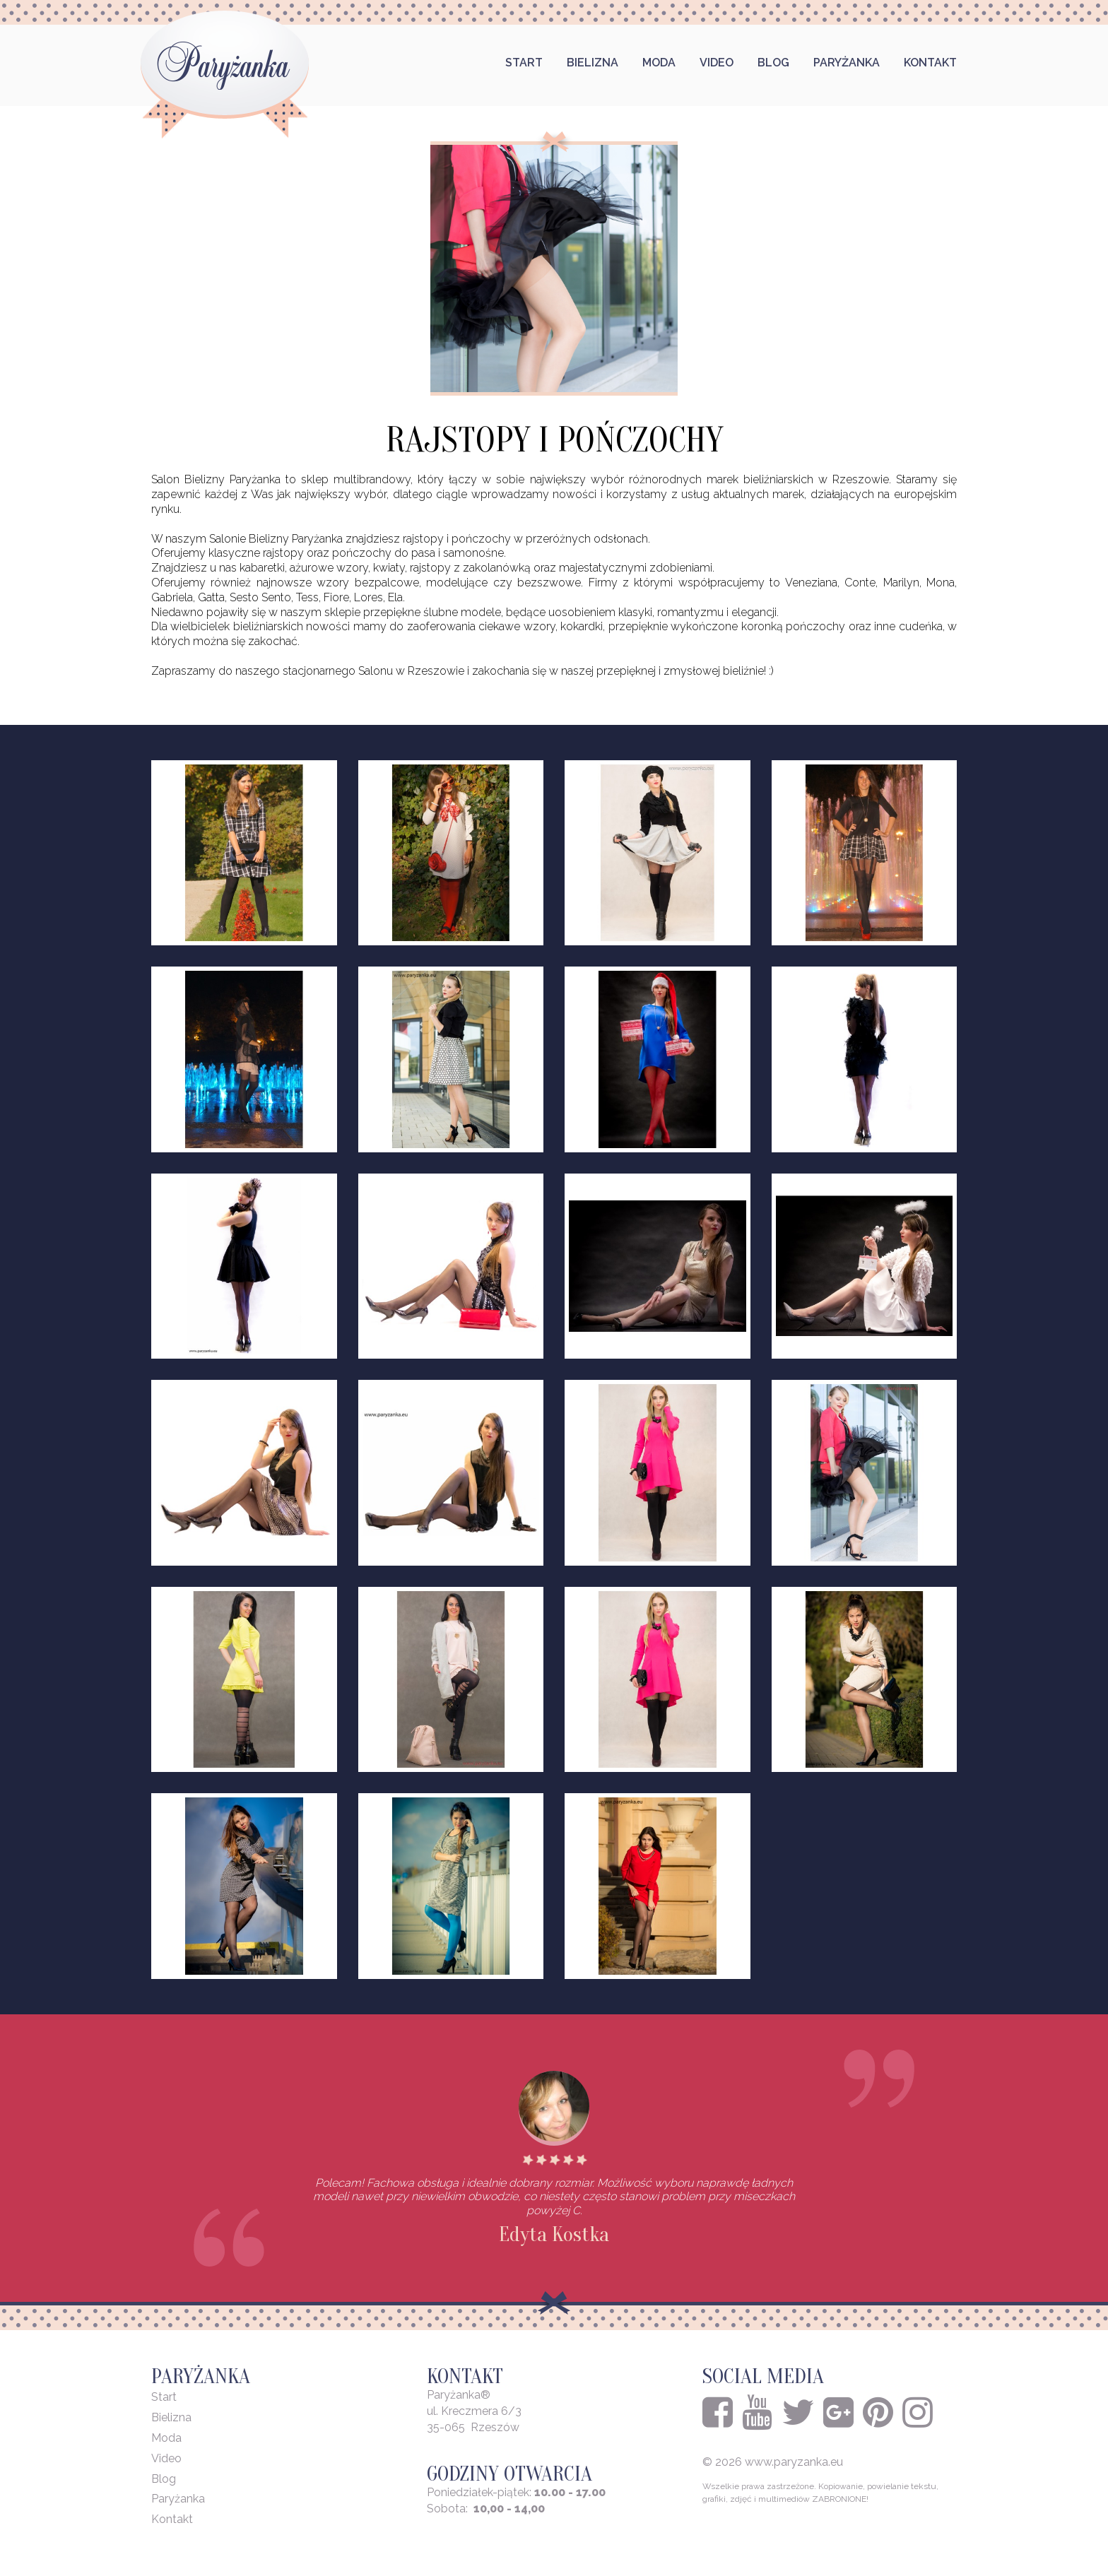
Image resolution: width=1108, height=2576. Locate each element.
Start (524, 62)
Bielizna (592, 62)
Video (716, 62)
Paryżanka (846, 62)
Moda (659, 62)
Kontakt (930, 62)
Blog (773, 62)
